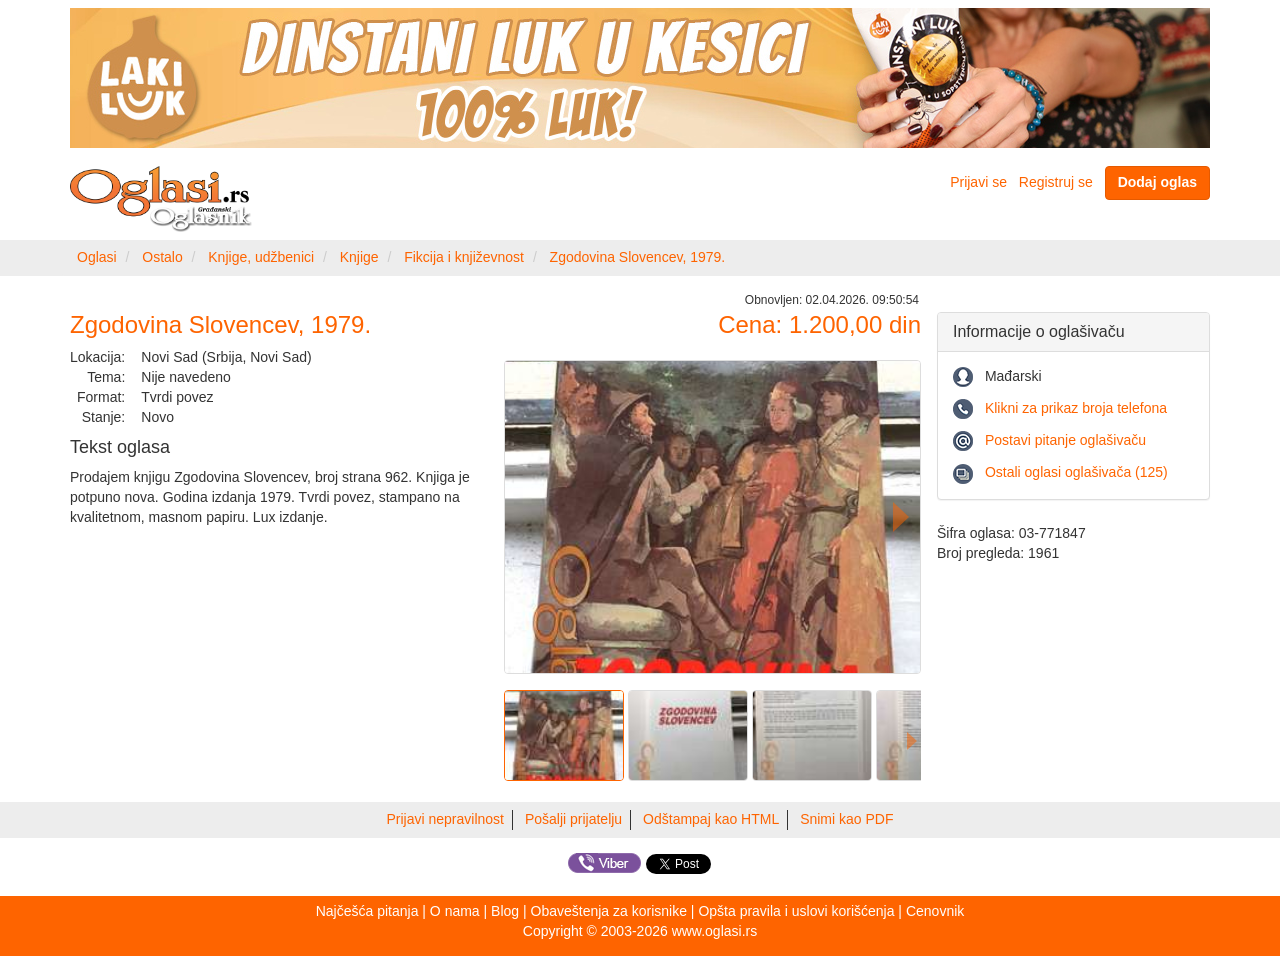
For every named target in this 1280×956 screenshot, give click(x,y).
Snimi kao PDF (846, 819)
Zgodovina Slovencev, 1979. (638, 257)
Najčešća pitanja (367, 911)
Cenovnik (935, 911)
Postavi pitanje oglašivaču (1065, 440)
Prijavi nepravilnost (446, 819)
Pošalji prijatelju (573, 819)
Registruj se (1056, 182)
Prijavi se (978, 182)
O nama (455, 911)
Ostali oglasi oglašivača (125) (1076, 472)
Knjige (359, 257)
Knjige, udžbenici (261, 257)
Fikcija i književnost (464, 257)
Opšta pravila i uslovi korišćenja (796, 911)
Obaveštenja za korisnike (609, 911)
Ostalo (162, 257)
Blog (505, 911)
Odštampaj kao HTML (711, 819)
